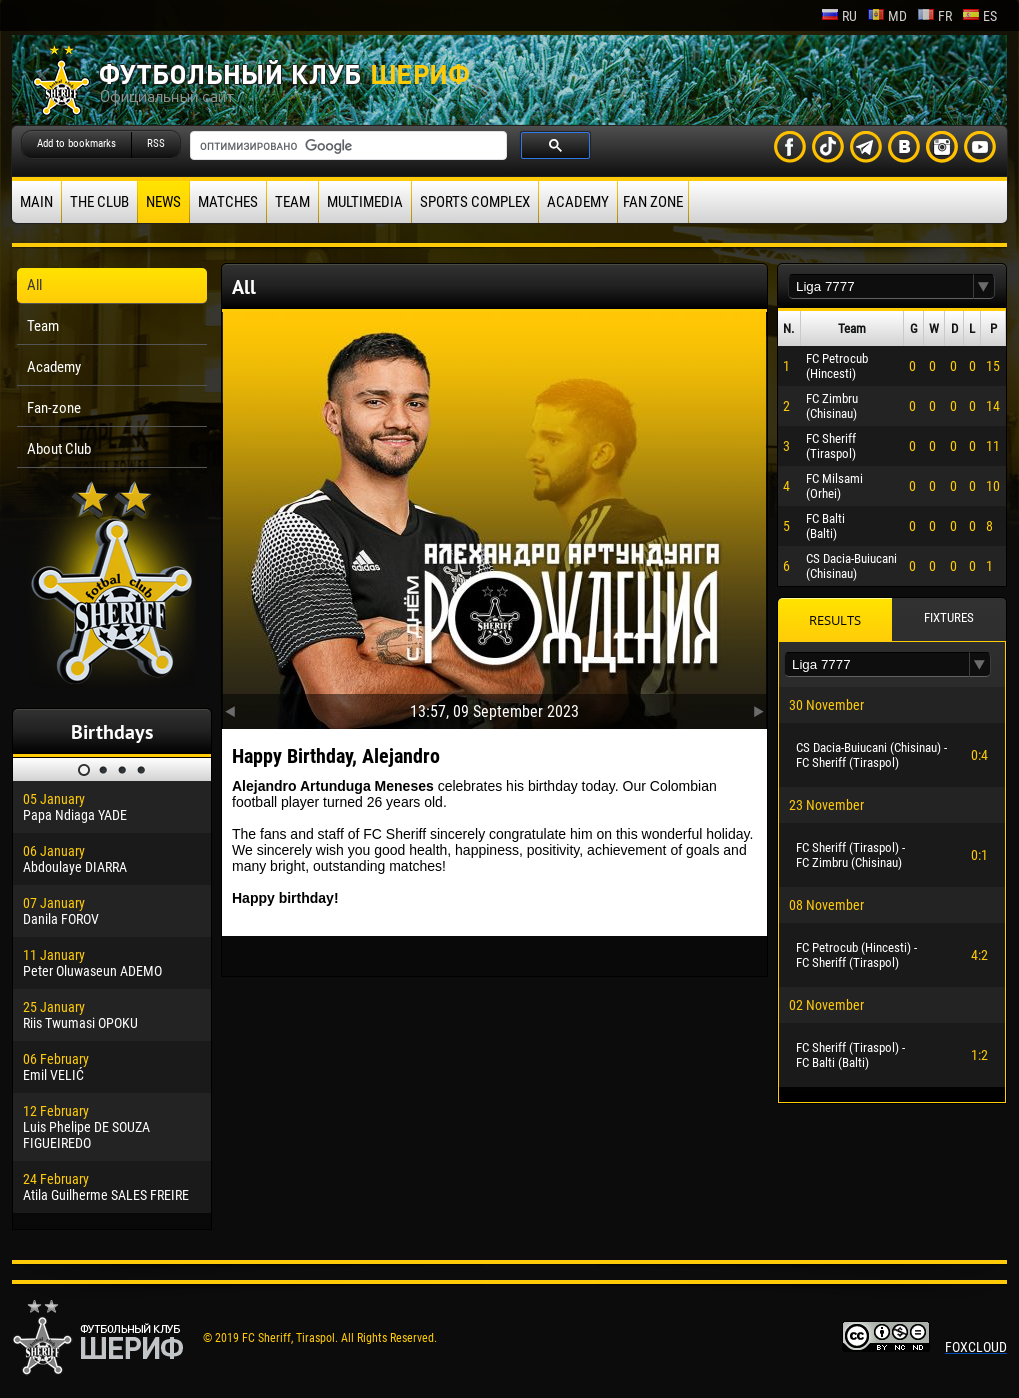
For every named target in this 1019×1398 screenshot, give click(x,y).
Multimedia (365, 202)
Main (36, 202)
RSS (156, 143)
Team (292, 202)
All (34, 285)
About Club (59, 449)
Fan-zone (54, 408)
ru (839, 16)
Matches (228, 202)
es (979, 16)
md (887, 16)
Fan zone (653, 202)
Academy (578, 202)
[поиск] (346, 146)
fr (934, 16)
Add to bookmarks (76, 143)
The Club (99, 202)
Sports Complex (475, 202)
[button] (984, 286)
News (163, 202)
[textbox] (881, 286)
